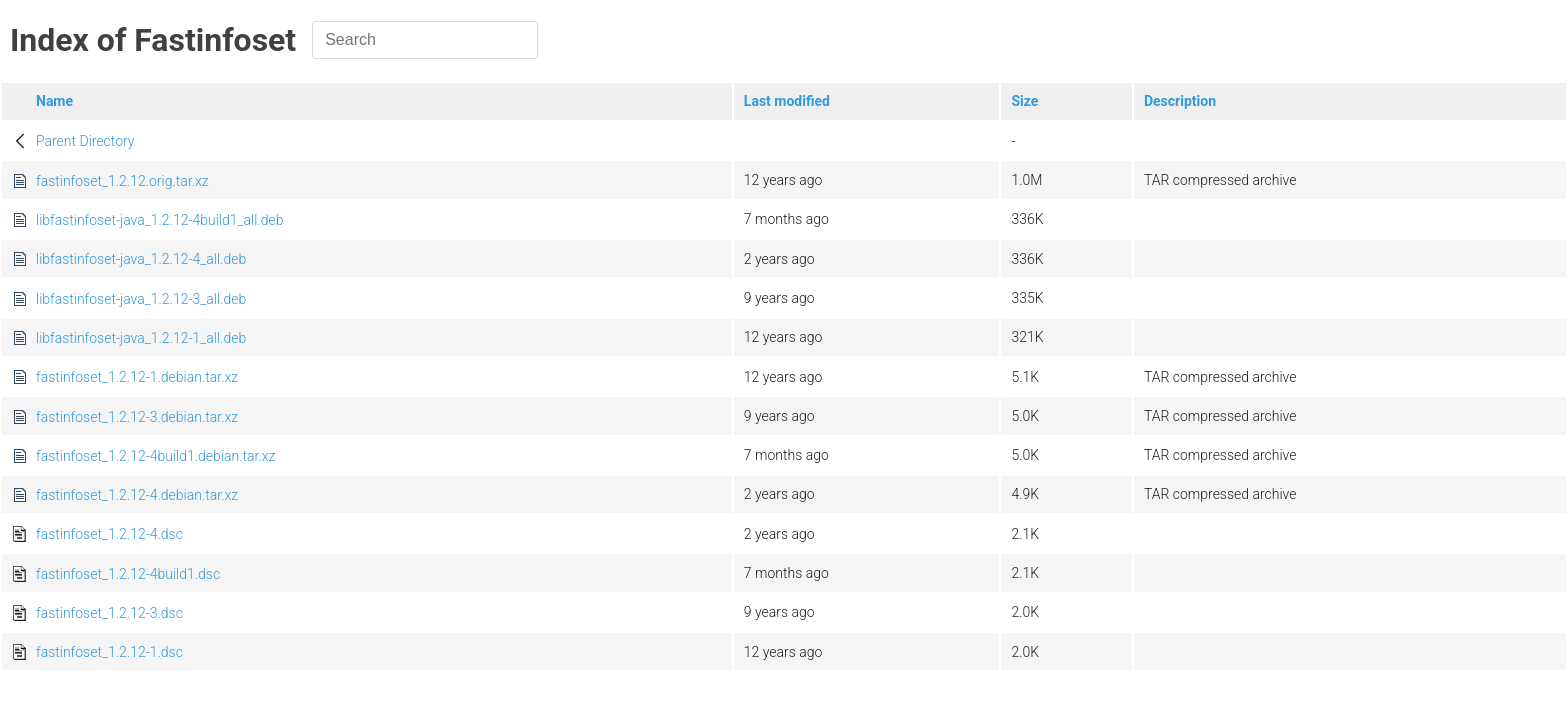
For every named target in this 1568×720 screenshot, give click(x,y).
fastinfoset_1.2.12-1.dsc (109, 652)
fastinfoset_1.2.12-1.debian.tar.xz (137, 377)
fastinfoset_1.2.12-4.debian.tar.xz (137, 495)
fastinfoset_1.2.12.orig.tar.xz (122, 181)
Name (54, 101)
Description (1180, 101)
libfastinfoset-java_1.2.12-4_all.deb (141, 259)
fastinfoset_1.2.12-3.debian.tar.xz (137, 417)
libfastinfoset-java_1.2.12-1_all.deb (141, 338)
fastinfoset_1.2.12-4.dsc (109, 534)
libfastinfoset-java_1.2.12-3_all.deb (141, 299)
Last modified (787, 101)
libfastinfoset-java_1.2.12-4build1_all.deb (159, 220)
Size (1024, 101)
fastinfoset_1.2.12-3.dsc (109, 613)
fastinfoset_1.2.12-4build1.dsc (128, 574)
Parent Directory (85, 141)
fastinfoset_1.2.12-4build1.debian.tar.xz (155, 456)
